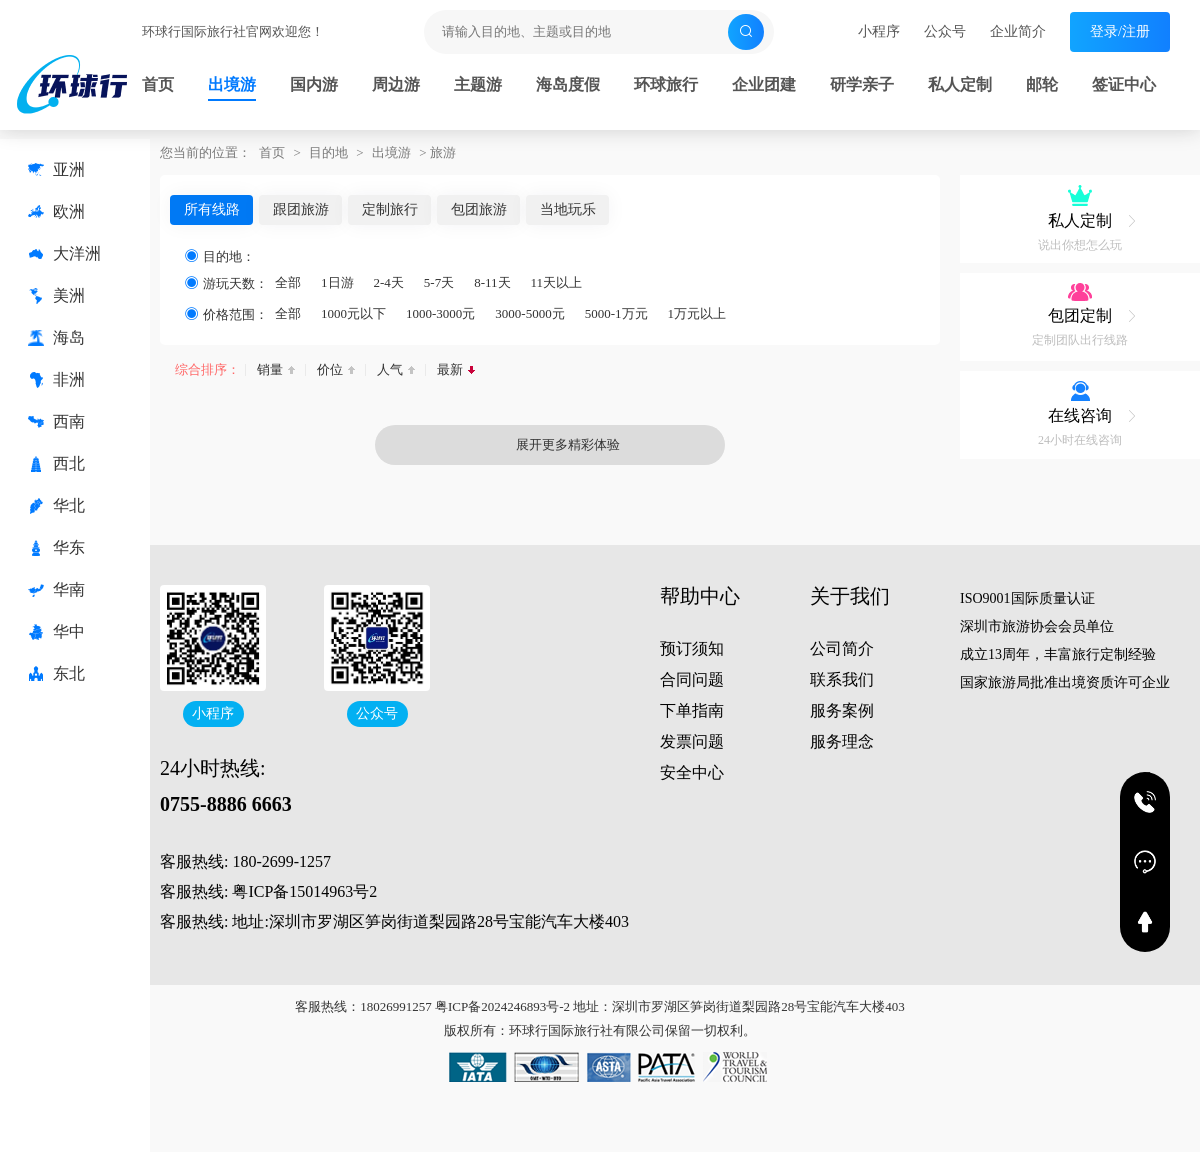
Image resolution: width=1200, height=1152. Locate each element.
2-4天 (389, 282)
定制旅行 (390, 209)
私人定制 (960, 84)
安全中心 (692, 772)
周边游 (396, 84)
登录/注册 (1120, 31)
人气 (390, 369)
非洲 (56, 380)
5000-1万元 (616, 313)
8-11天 (492, 282)
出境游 (232, 84)
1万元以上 (697, 313)
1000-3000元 (440, 313)
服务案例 (842, 710)
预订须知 (692, 648)
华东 (56, 548)
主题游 (478, 84)
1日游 (337, 282)
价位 (330, 369)
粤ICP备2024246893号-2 (502, 1006)
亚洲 (56, 170)
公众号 (945, 32)
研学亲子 (862, 84)
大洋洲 (64, 254)
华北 (56, 506)
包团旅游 (479, 209)
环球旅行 (666, 84)
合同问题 (692, 679)
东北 (56, 674)
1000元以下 (353, 313)
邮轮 (1042, 84)
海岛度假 (568, 84)
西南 (56, 422)
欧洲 (56, 212)
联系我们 (842, 679)
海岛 (56, 338)
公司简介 (842, 648)
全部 (288, 282)
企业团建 (764, 84)
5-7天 (439, 282)
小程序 (879, 32)
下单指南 (692, 710)
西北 (56, 464)
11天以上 (557, 282)
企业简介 (1018, 31)
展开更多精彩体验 (505, 445)
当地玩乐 (568, 209)
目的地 (328, 152)
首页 (158, 84)
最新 (450, 369)
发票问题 (692, 741)
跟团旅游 (301, 209)
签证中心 (1124, 84)
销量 (270, 369)
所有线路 (212, 209)
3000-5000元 (529, 313)
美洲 (56, 296)
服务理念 (842, 741)
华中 (56, 632)
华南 (56, 590)
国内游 (314, 84)
